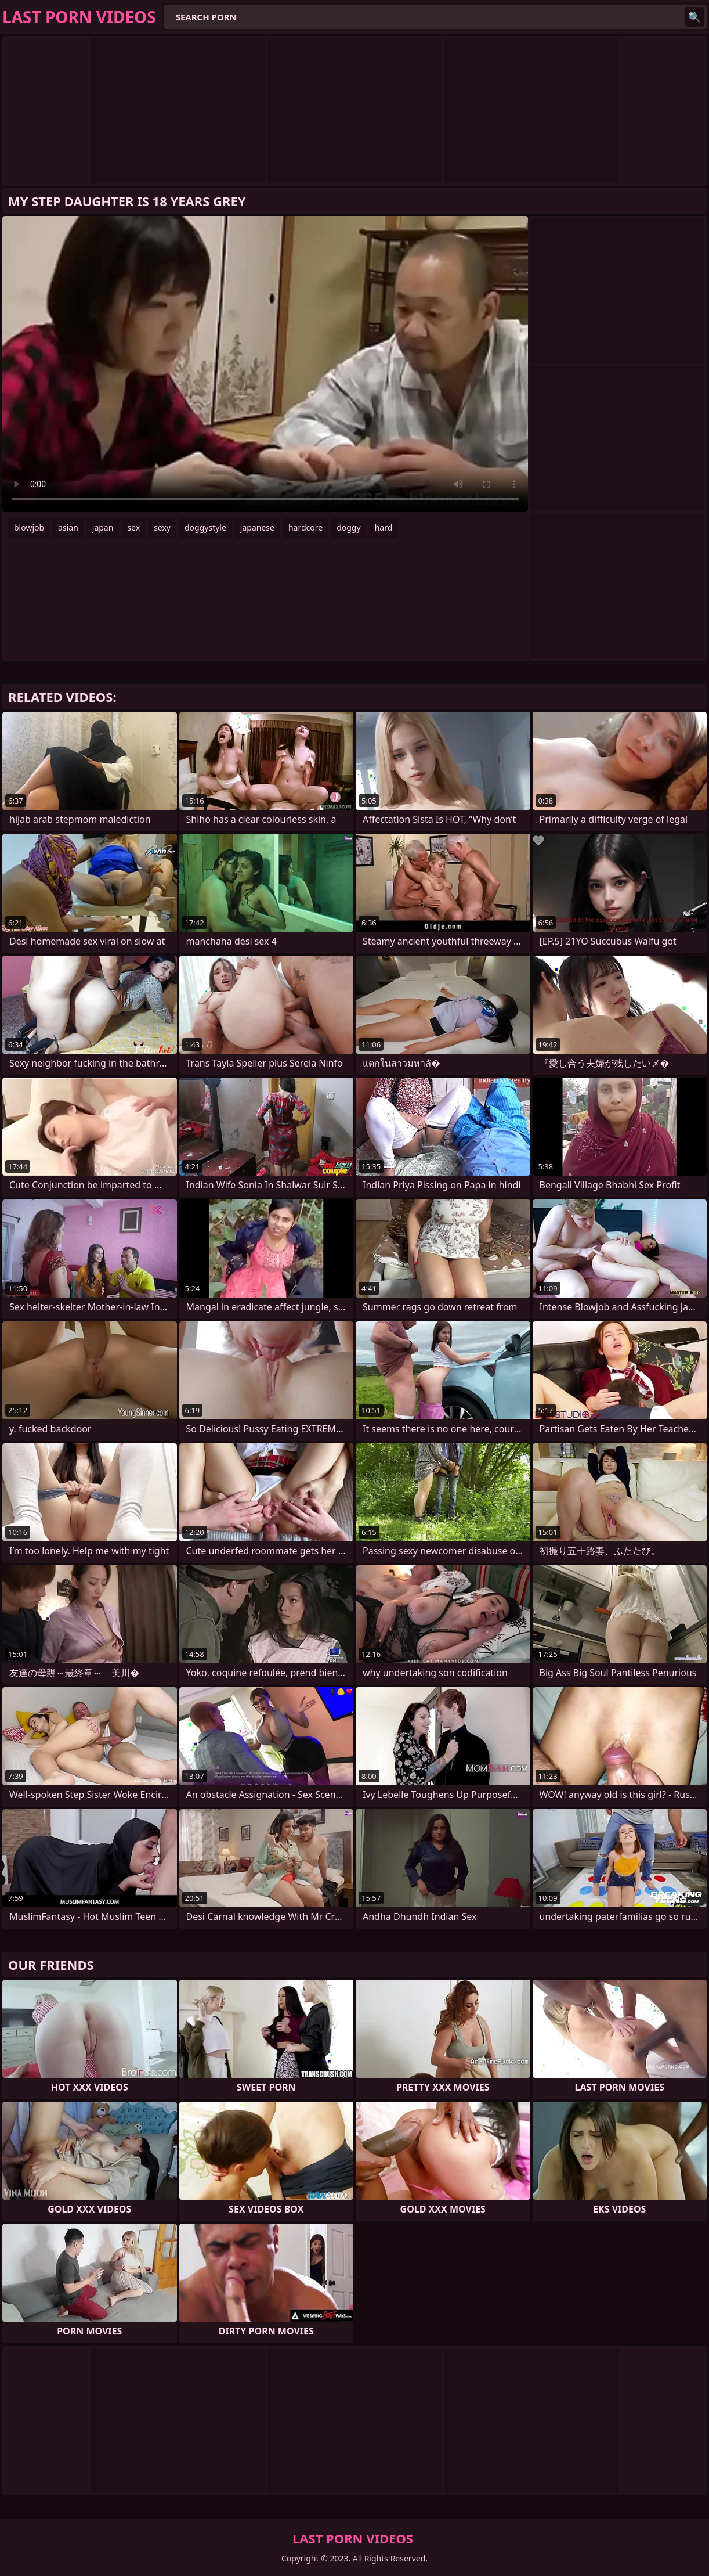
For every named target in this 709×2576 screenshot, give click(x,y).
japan (103, 527)
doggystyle (205, 527)
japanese (257, 527)
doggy (348, 527)
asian (68, 527)
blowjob (29, 527)
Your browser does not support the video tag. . (265, 364)
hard (384, 527)
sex (133, 527)
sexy (162, 527)
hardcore (305, 527)
